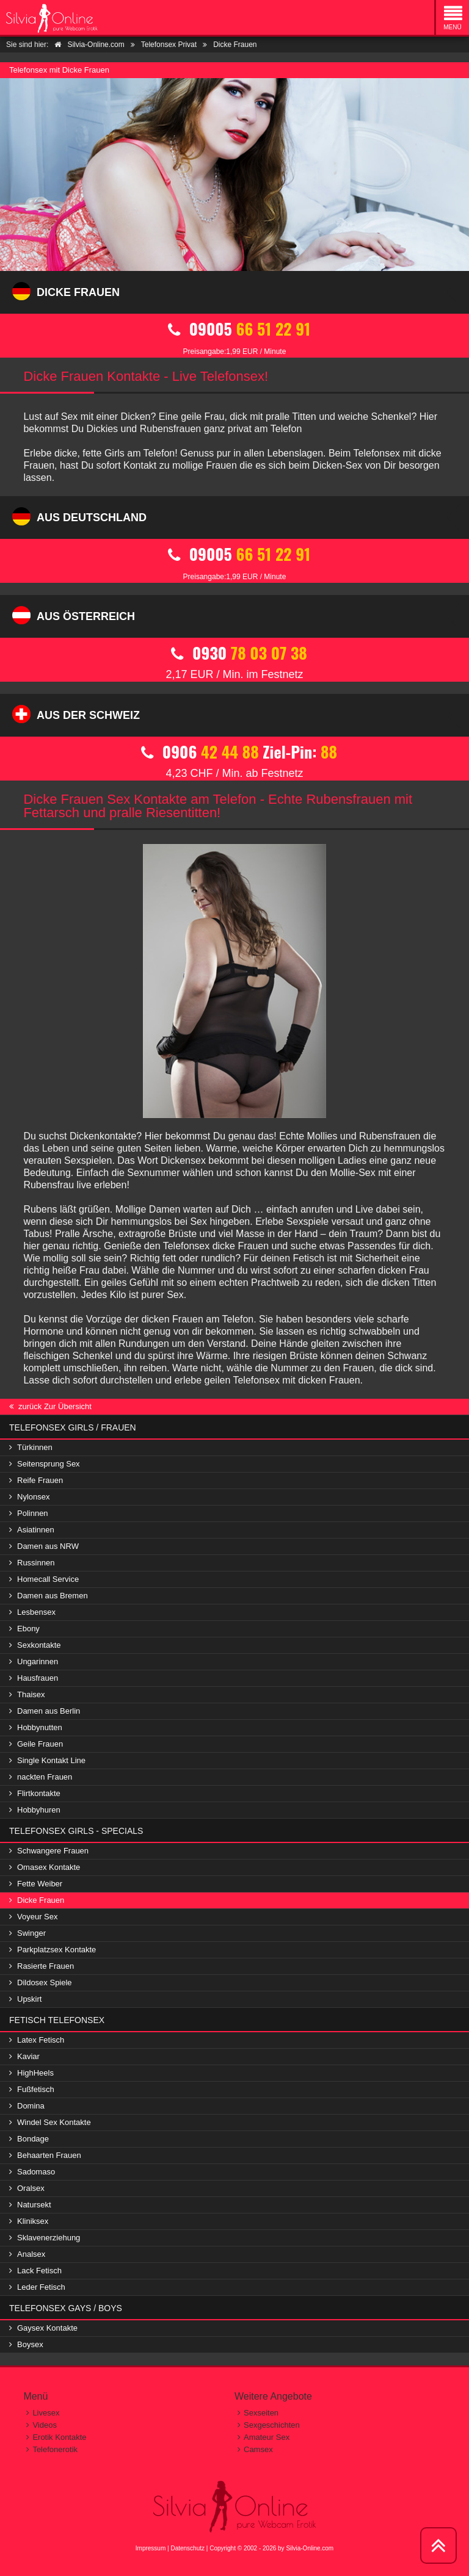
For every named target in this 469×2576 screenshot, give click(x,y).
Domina (31, 2105)
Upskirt (29, 1999)
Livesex (45, 2412)
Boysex (30, 2344)
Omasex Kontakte (48, 1867)
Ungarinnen (37, 1661)
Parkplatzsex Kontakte (56, 1949)
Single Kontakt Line (51, 1760)
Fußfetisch (35, 2089)
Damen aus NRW (48, 1546)
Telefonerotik (55, 2449)
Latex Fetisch (40, 2039)
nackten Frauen (44, 1776)
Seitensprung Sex (48, 1463)
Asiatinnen (35, 1529)
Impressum (150, 2548)
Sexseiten (261, 2412)
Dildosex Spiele (44, 1982)
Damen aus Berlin (48, 1711)
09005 (234, 313)
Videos (44, 2425)
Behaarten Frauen (49, 2155)
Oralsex (31, 2188)
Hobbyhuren (38, 1809)
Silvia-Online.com (309, 2548)
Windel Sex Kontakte (54, 2122)
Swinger (31, 1933)
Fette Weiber (39, 1883)
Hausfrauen (37, 1678)
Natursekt (34, 2204)
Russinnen (35, 1562)
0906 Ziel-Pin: (234, 735)
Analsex (31, 2254)
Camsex (258, 2449)
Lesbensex (36, 1612)
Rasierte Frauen (45, 1966)
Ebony (28, 1628)
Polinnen (32, 1513)
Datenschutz (187, 2548)
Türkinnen (35, 1447)
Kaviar (28, 2056)
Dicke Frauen (40, 1900)
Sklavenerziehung (48, 2237)
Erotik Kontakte (59, 2437)
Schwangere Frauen (53, 1850)
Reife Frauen (40, 1480)
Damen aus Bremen (52, 1595)
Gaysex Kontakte (47, 2327)
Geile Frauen (40, 1743)
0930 (234, 637)
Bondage (33, 2138)
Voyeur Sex (37, 1916)
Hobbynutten (39, 1727)
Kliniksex (32, 2221)
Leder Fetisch (41, 2287)
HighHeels (35, 2072)
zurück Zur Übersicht (55, 1406)
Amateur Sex (266, 2437)
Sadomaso (36, 2171)
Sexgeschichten (272, 2425)
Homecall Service (48, 1579)
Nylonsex (33, 1496)
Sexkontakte (39, 1645)
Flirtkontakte (38, 1793)
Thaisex (31, 1694)
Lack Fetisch (39, 2270)
